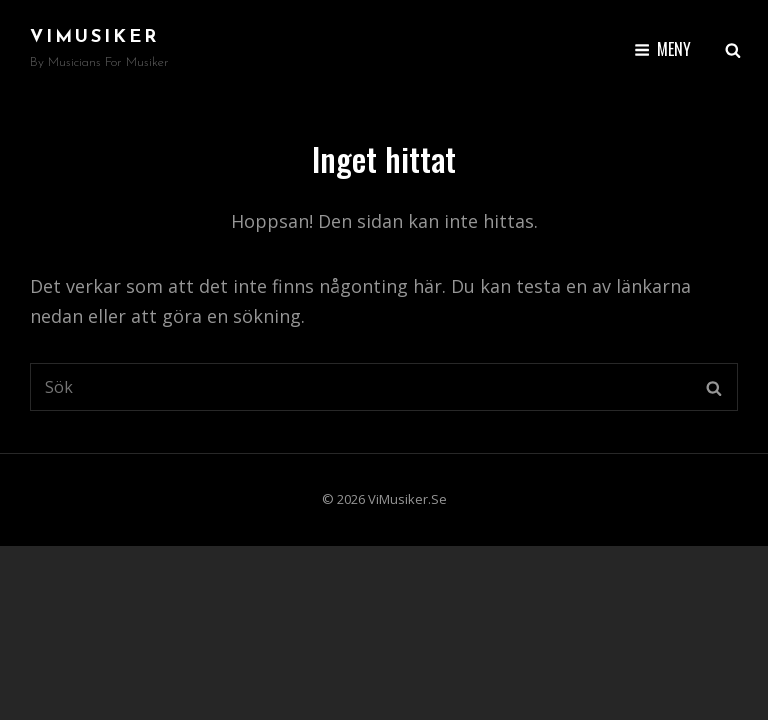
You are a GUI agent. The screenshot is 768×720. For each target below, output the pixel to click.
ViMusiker (94, 37)
